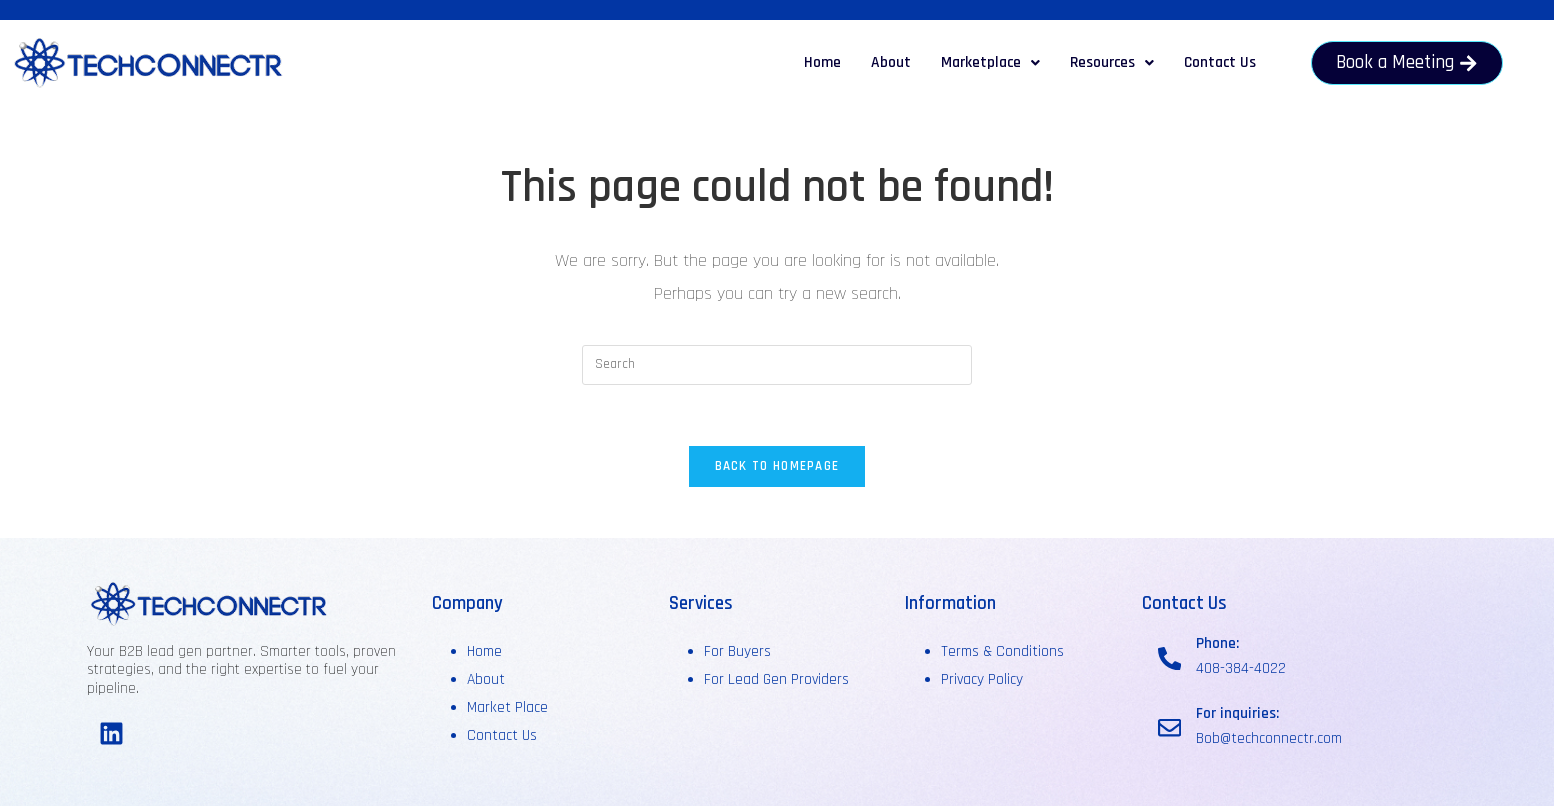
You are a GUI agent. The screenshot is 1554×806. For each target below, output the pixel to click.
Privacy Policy (982, 679)
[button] (990, 63)
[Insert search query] (777, 365)
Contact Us (1220, 62)
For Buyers (737, 651)
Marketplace (990, 62)
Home (822, 62)
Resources (1112, 62)
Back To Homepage (777, 466)
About (891, 62)
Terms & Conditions (1002, 651)
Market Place (507, 707)
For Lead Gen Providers (776, 679)
